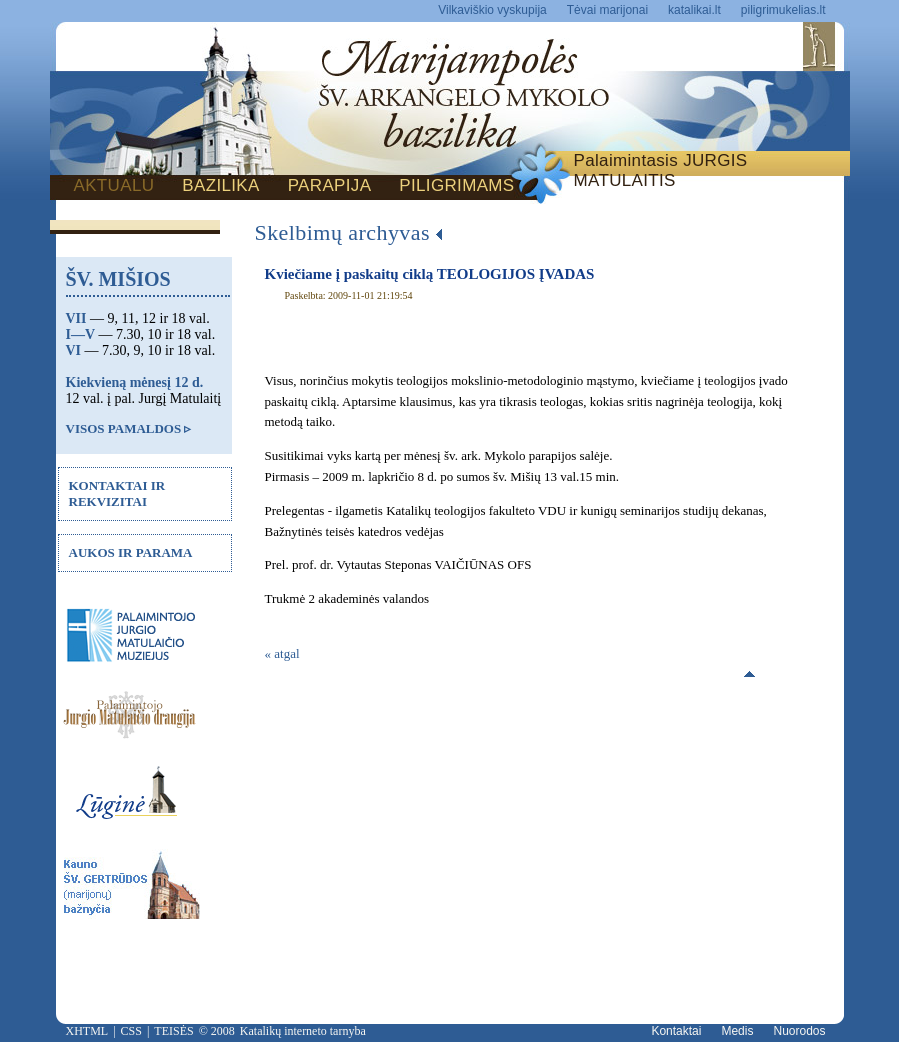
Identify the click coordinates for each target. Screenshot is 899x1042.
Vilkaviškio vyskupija (492, 10)
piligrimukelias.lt (783, 10)
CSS (131, 1031)
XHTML (87, 1031)
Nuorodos (799, 1031)
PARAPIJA (330, 185)
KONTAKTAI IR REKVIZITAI (117, 493)
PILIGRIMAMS (456, 185)
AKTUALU (114, 185)
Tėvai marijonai (607, 10)
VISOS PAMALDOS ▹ (129, 428)
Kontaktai (676, 1031)
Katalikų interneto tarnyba (303, 1031)
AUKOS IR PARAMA (131, 552)
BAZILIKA (220, 185)
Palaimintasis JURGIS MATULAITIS (661, 170)
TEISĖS (173, 1031)
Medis (737, 1031)
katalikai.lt (694, 10)
